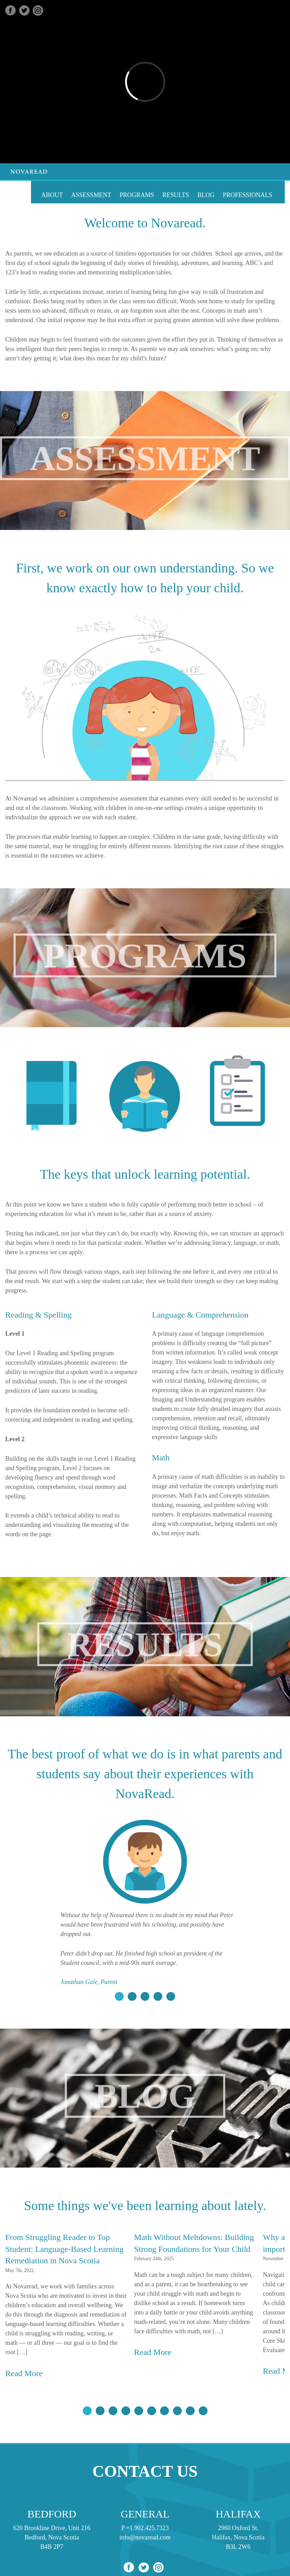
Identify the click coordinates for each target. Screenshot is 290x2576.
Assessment (91, 195)
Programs (137, 195)
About (52, 195)
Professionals (247, 195)
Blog (205, 195)
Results (176, 195)
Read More (23, 2373)
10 (203, 2410)
